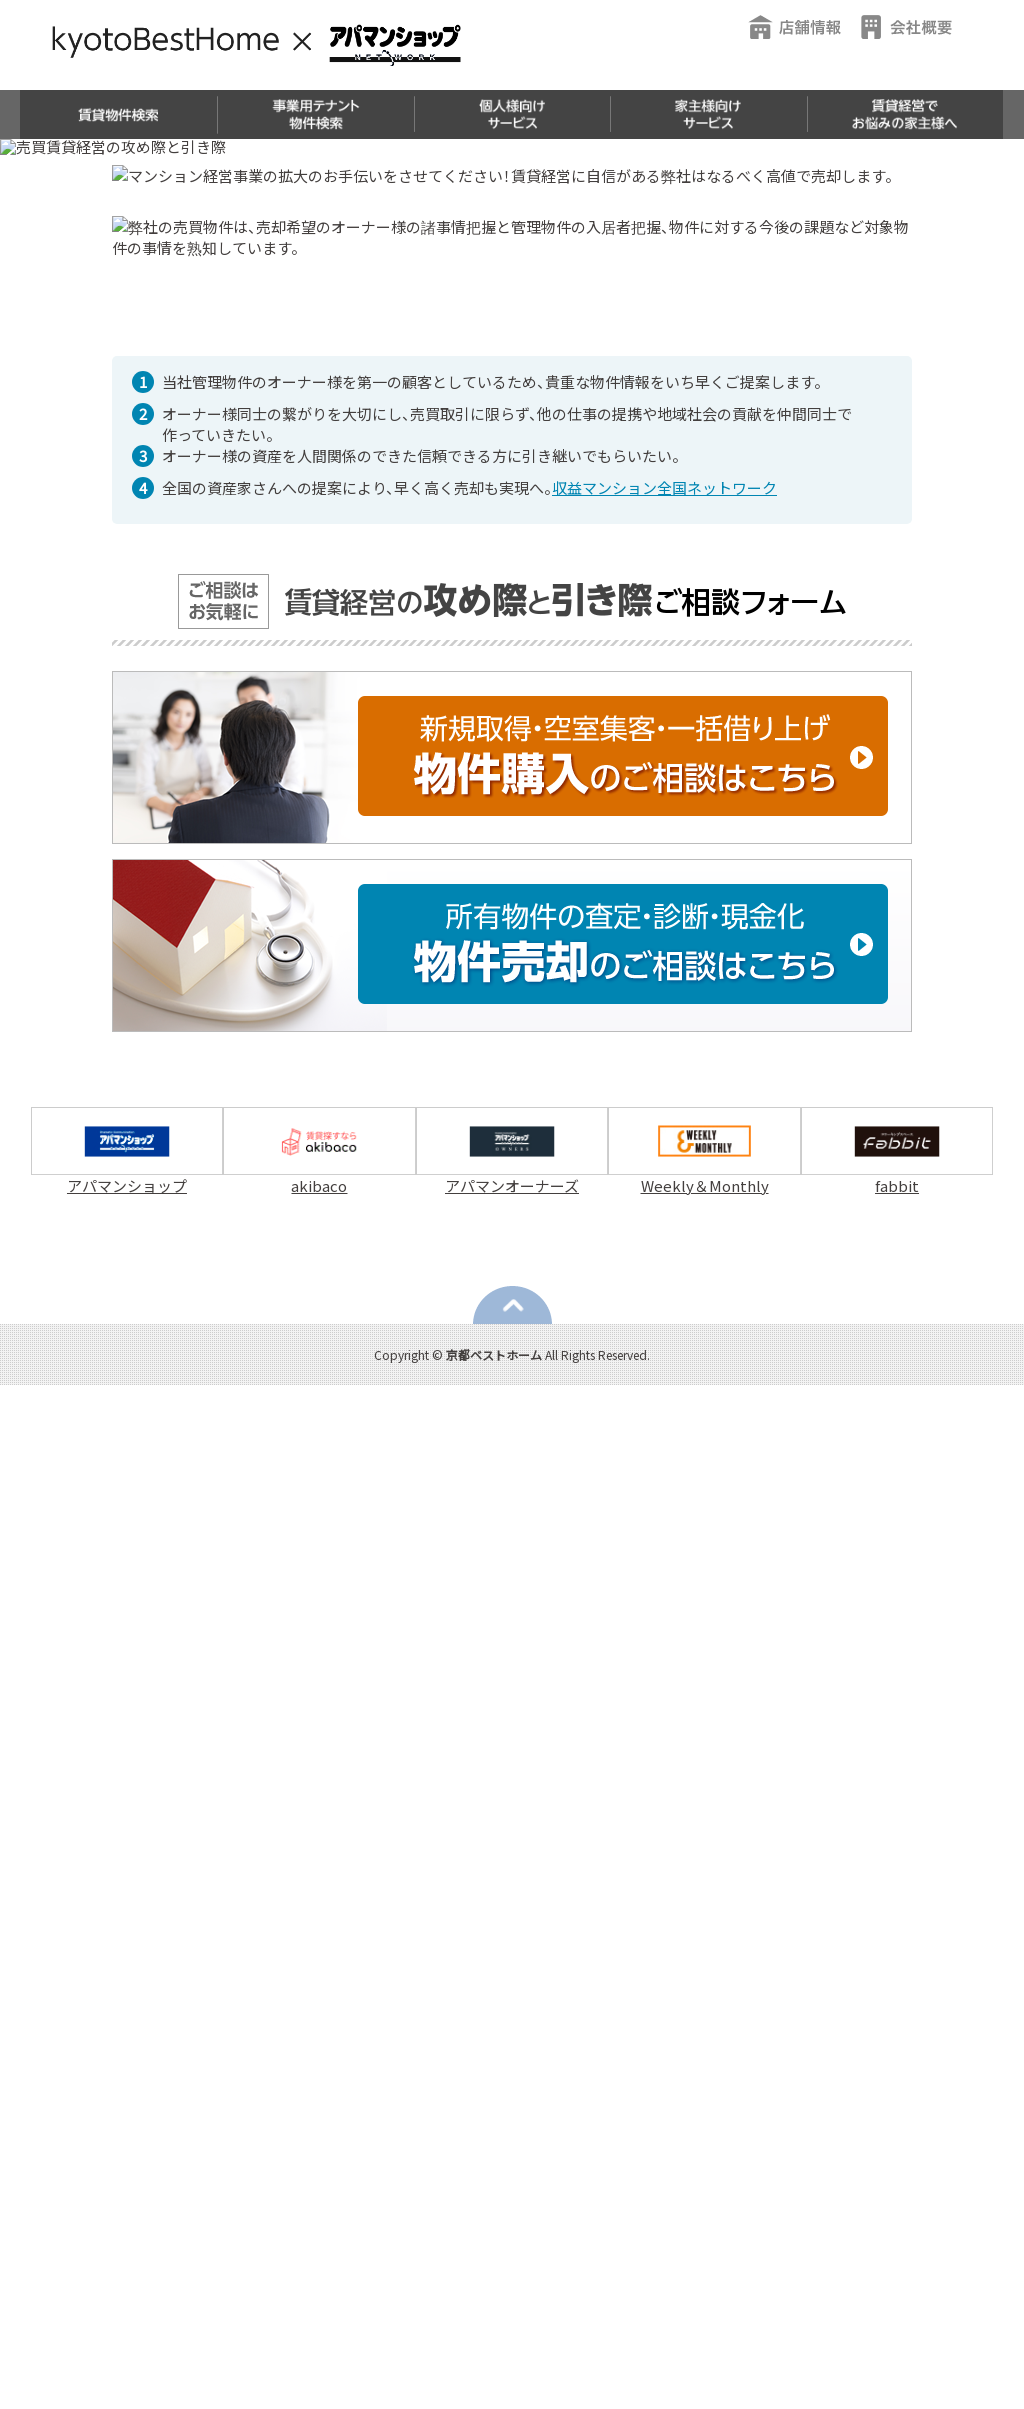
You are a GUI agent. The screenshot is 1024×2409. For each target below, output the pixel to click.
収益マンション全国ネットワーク (664, 1512)
